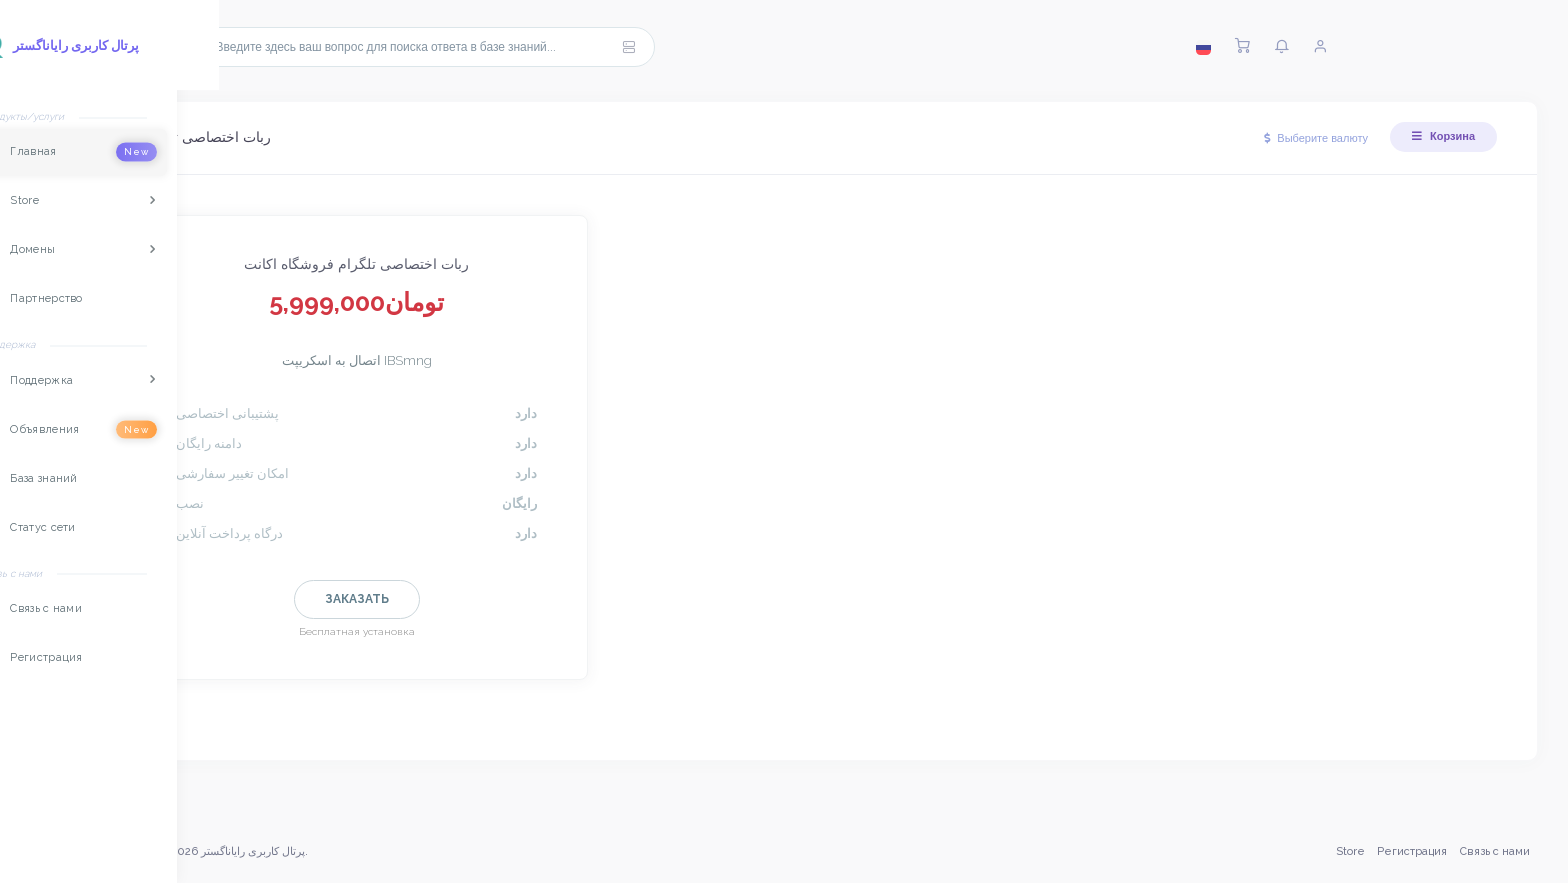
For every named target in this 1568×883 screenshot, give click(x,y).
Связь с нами (1493, 851)
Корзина (1443, 136)
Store (1348, 851)
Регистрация (1411, 851)
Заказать (365, 599)
